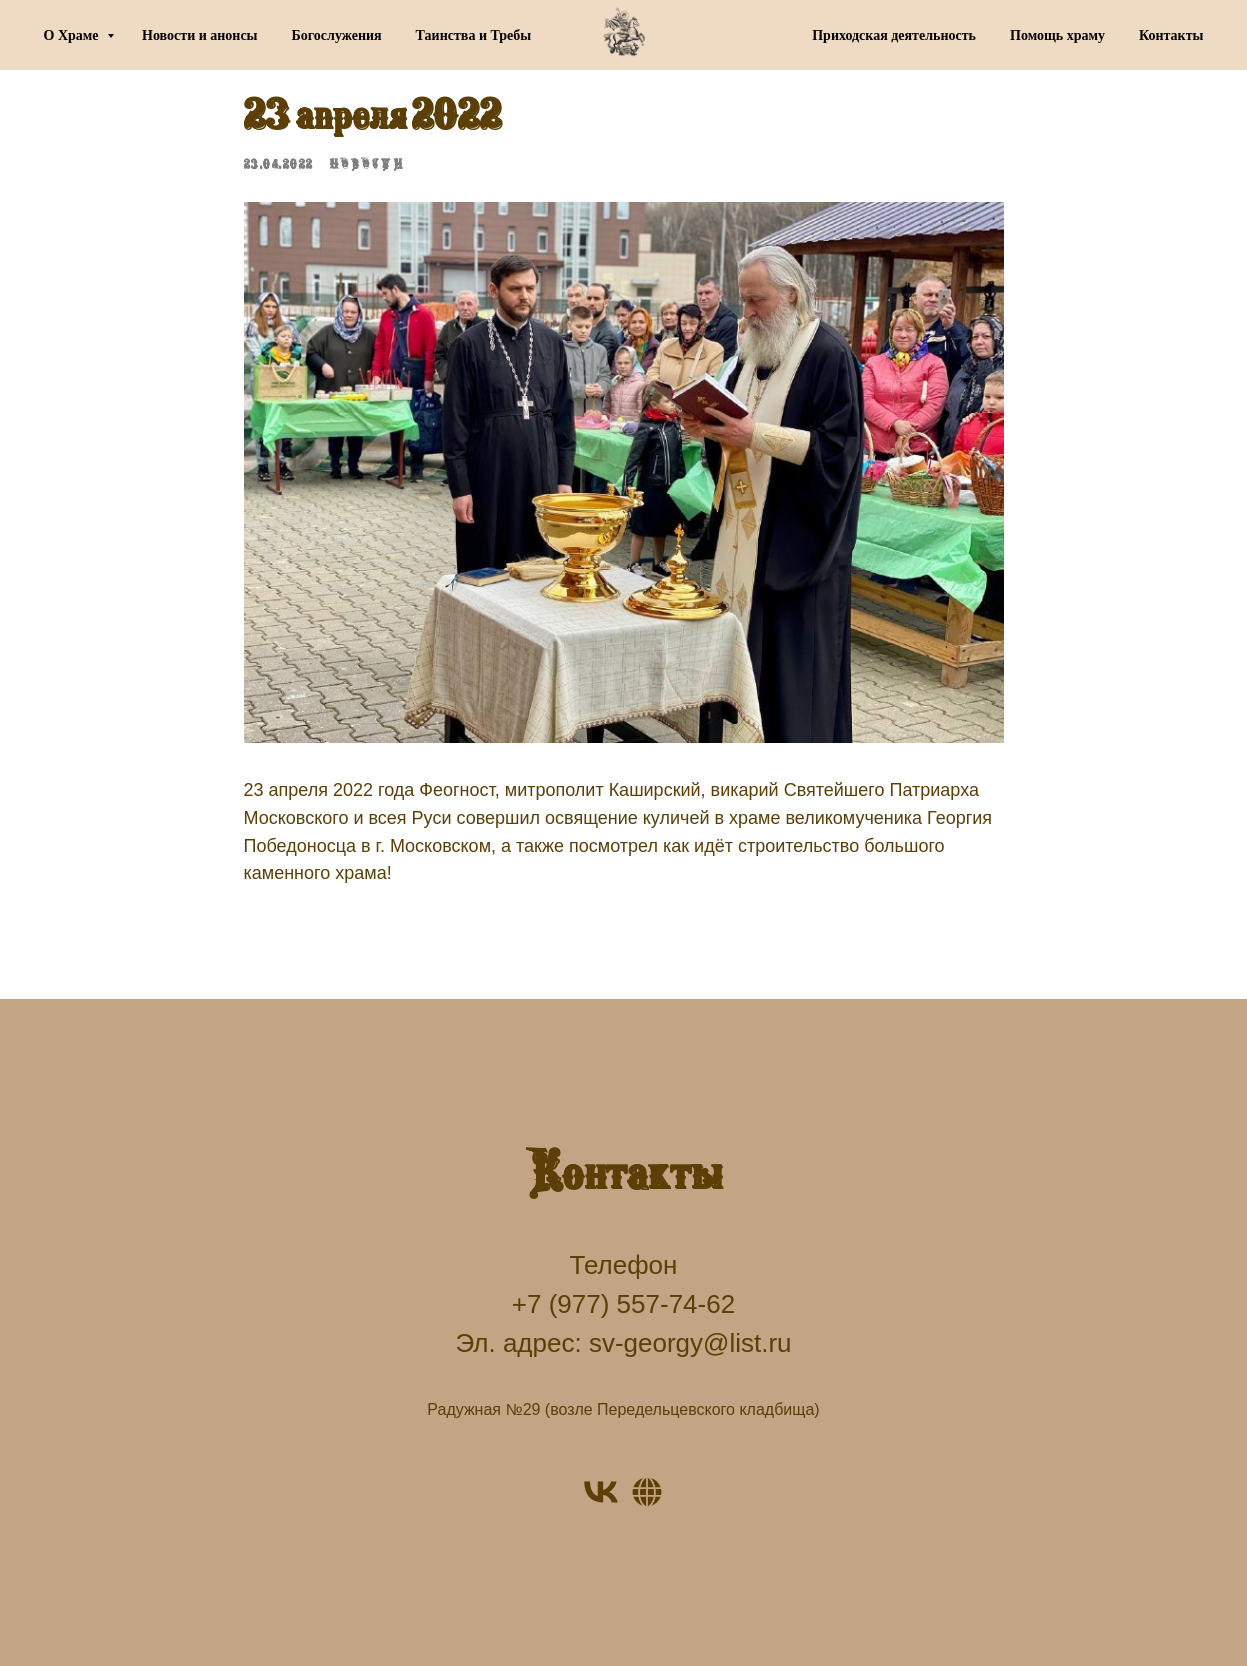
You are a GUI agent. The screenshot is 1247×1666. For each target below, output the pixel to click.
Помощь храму (1057, 35)
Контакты (1171, 35)
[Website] (647, 1492)
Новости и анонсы (200, 35)
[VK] (601, 1492)
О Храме (73, 35)
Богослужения (337, 35)
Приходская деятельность (894, 35)
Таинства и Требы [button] (474, 35)
